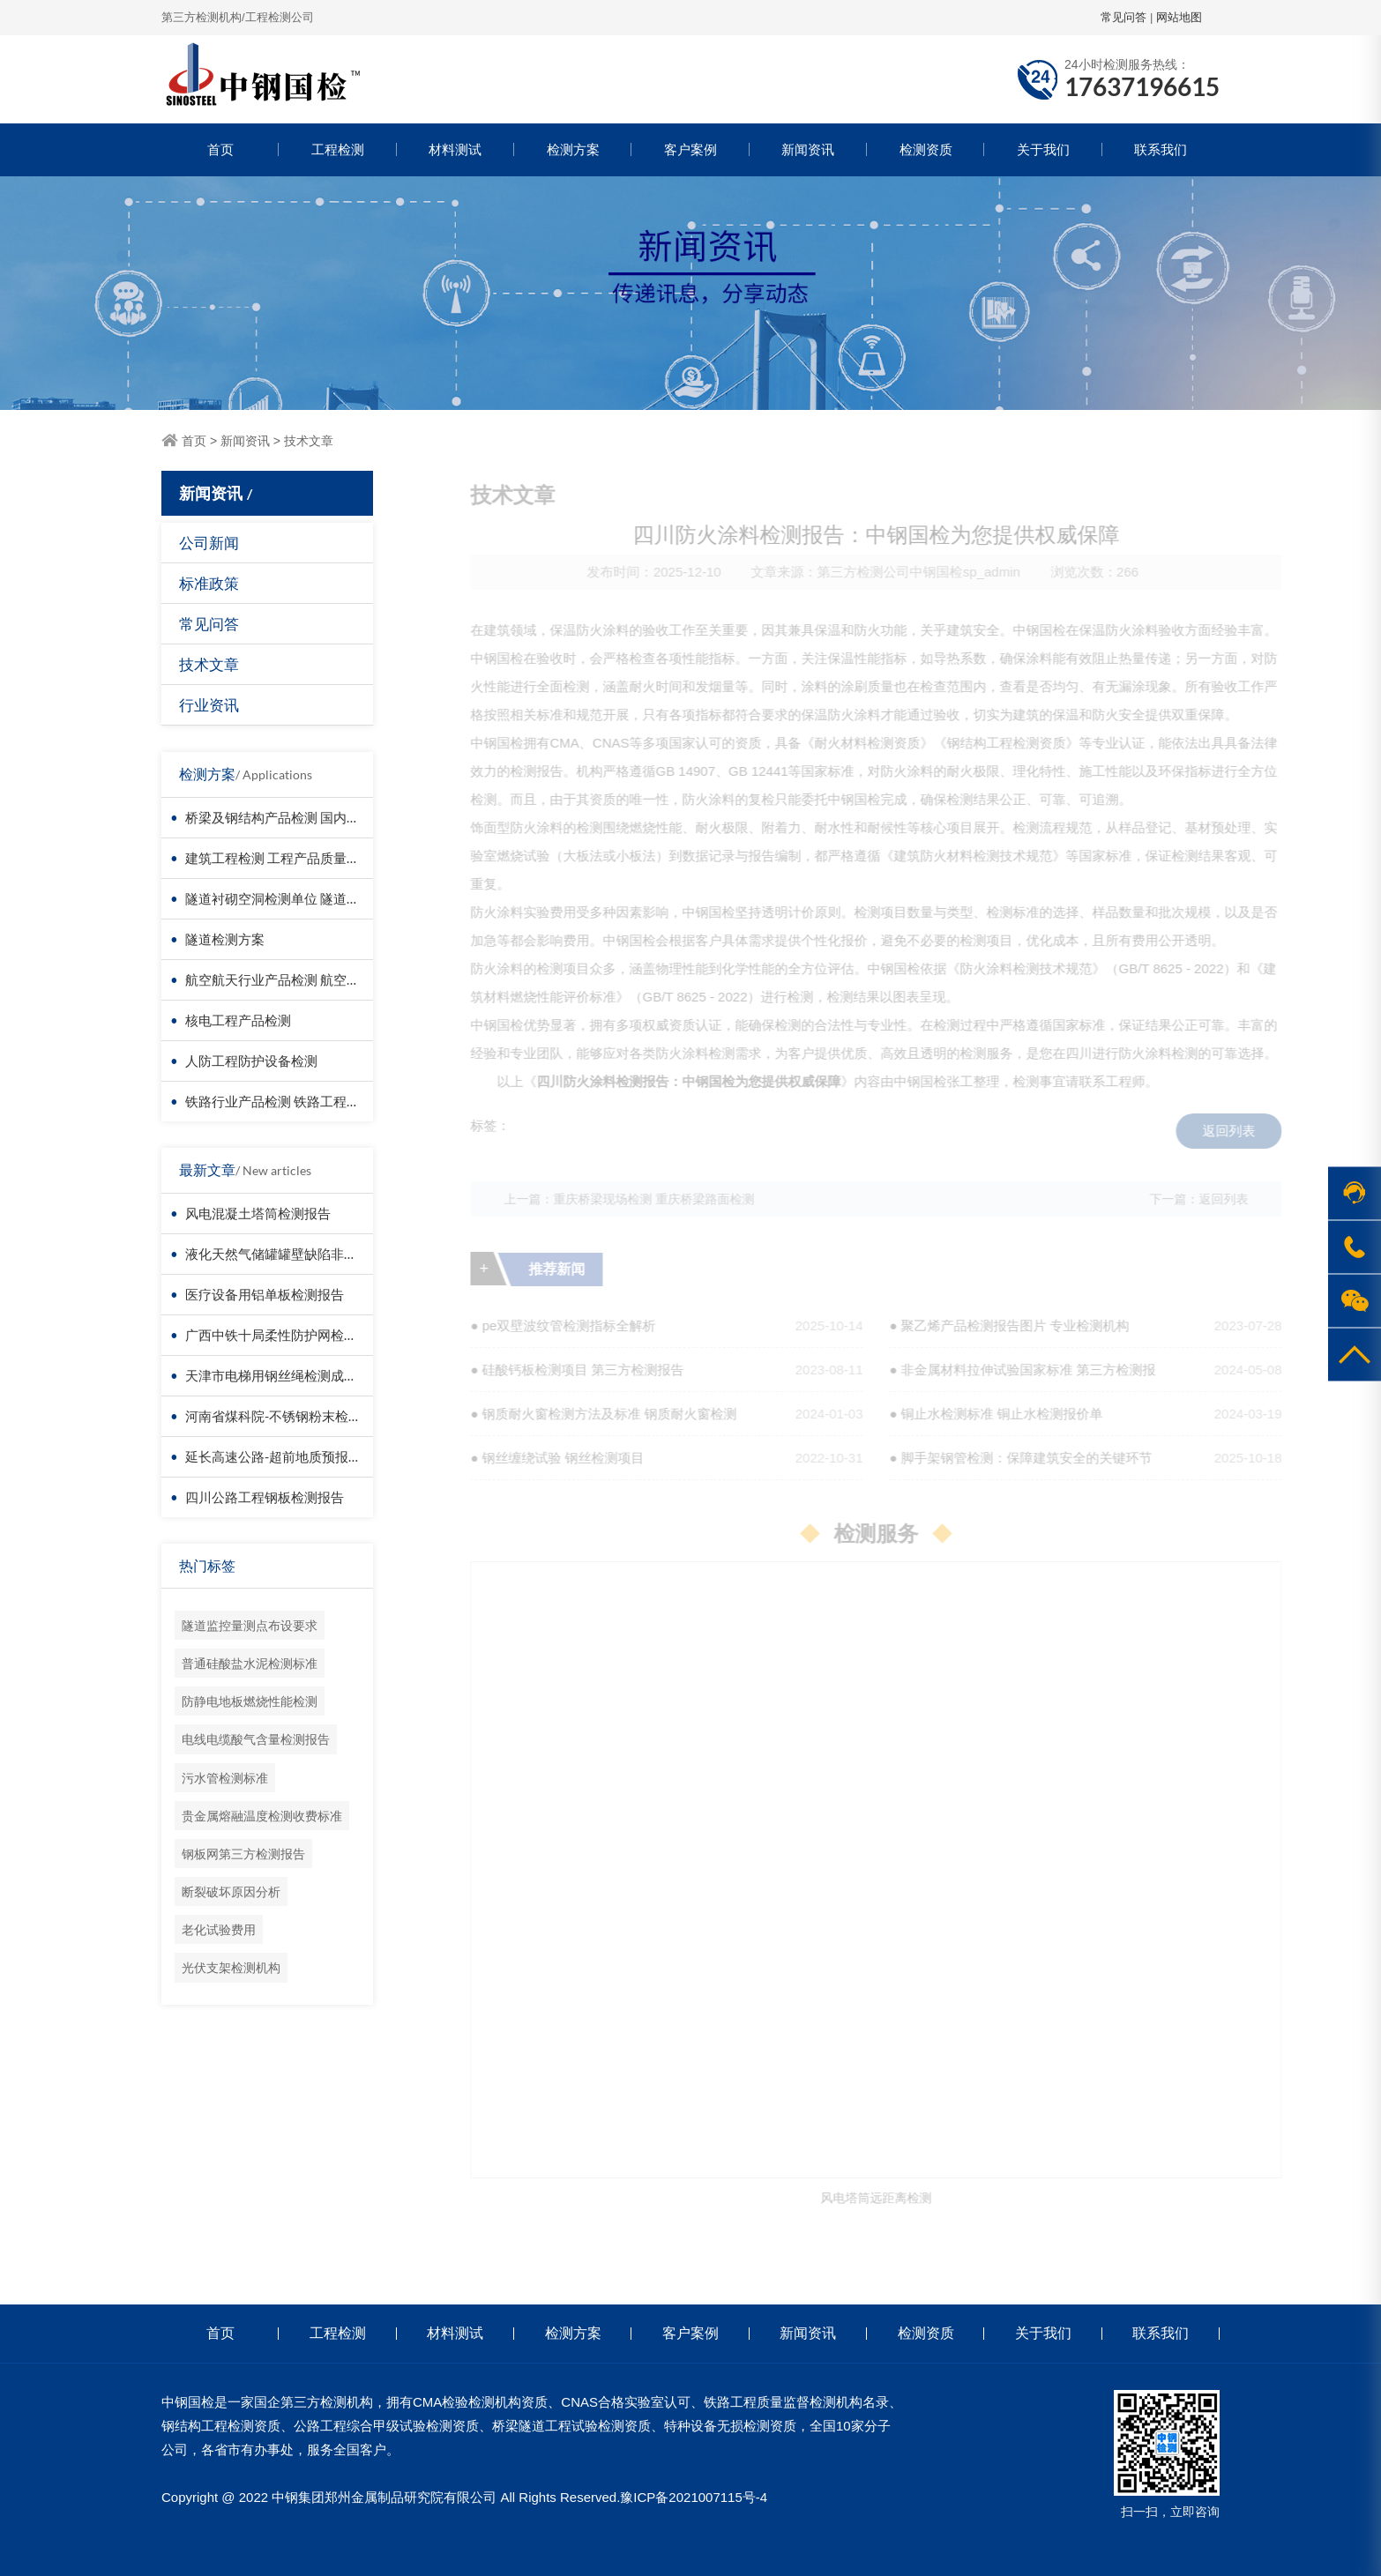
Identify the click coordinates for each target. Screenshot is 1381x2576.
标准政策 (209, 583)
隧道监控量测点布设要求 (249, 1625)
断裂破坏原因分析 (231, 1891)
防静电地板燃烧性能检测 (249, 1701)
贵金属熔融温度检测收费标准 (262, 1815)
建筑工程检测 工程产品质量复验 (279, 858)
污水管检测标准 (225, 1777)
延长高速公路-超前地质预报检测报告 (293, 1456)
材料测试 (455, 149)
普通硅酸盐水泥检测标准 (249, 1663)
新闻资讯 (807, 149)
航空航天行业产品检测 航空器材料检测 (299, 979)
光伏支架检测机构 (231, 1967)
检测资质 (926, 149)
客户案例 (690, 149)
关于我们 (1043, 149)
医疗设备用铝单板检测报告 (264, 1294)
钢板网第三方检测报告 (243, 1853)
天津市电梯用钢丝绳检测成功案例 (284, 1375)
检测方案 (573, 149)
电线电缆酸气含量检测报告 (256, 1738)
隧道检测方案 (225, 939)
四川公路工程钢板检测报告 (264, 1497)
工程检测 (337, 149)
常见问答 (1123, 17)
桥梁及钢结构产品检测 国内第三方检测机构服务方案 (338, 817)
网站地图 (1179, 17)
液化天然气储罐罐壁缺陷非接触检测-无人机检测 (326, 1254)
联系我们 (1160, 149)
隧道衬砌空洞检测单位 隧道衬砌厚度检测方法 (318, 898)
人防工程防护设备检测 (251, 1060)
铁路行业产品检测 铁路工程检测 (279, 1101)
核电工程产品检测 (238, 1020)
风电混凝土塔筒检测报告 (258, 1213)
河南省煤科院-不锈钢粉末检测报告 (286, 1416)
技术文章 (308, 441)
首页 (220, 149)
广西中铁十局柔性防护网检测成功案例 (297, 1335)
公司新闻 (209, 542)
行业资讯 (209, 705)
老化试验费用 (219, 1929)
